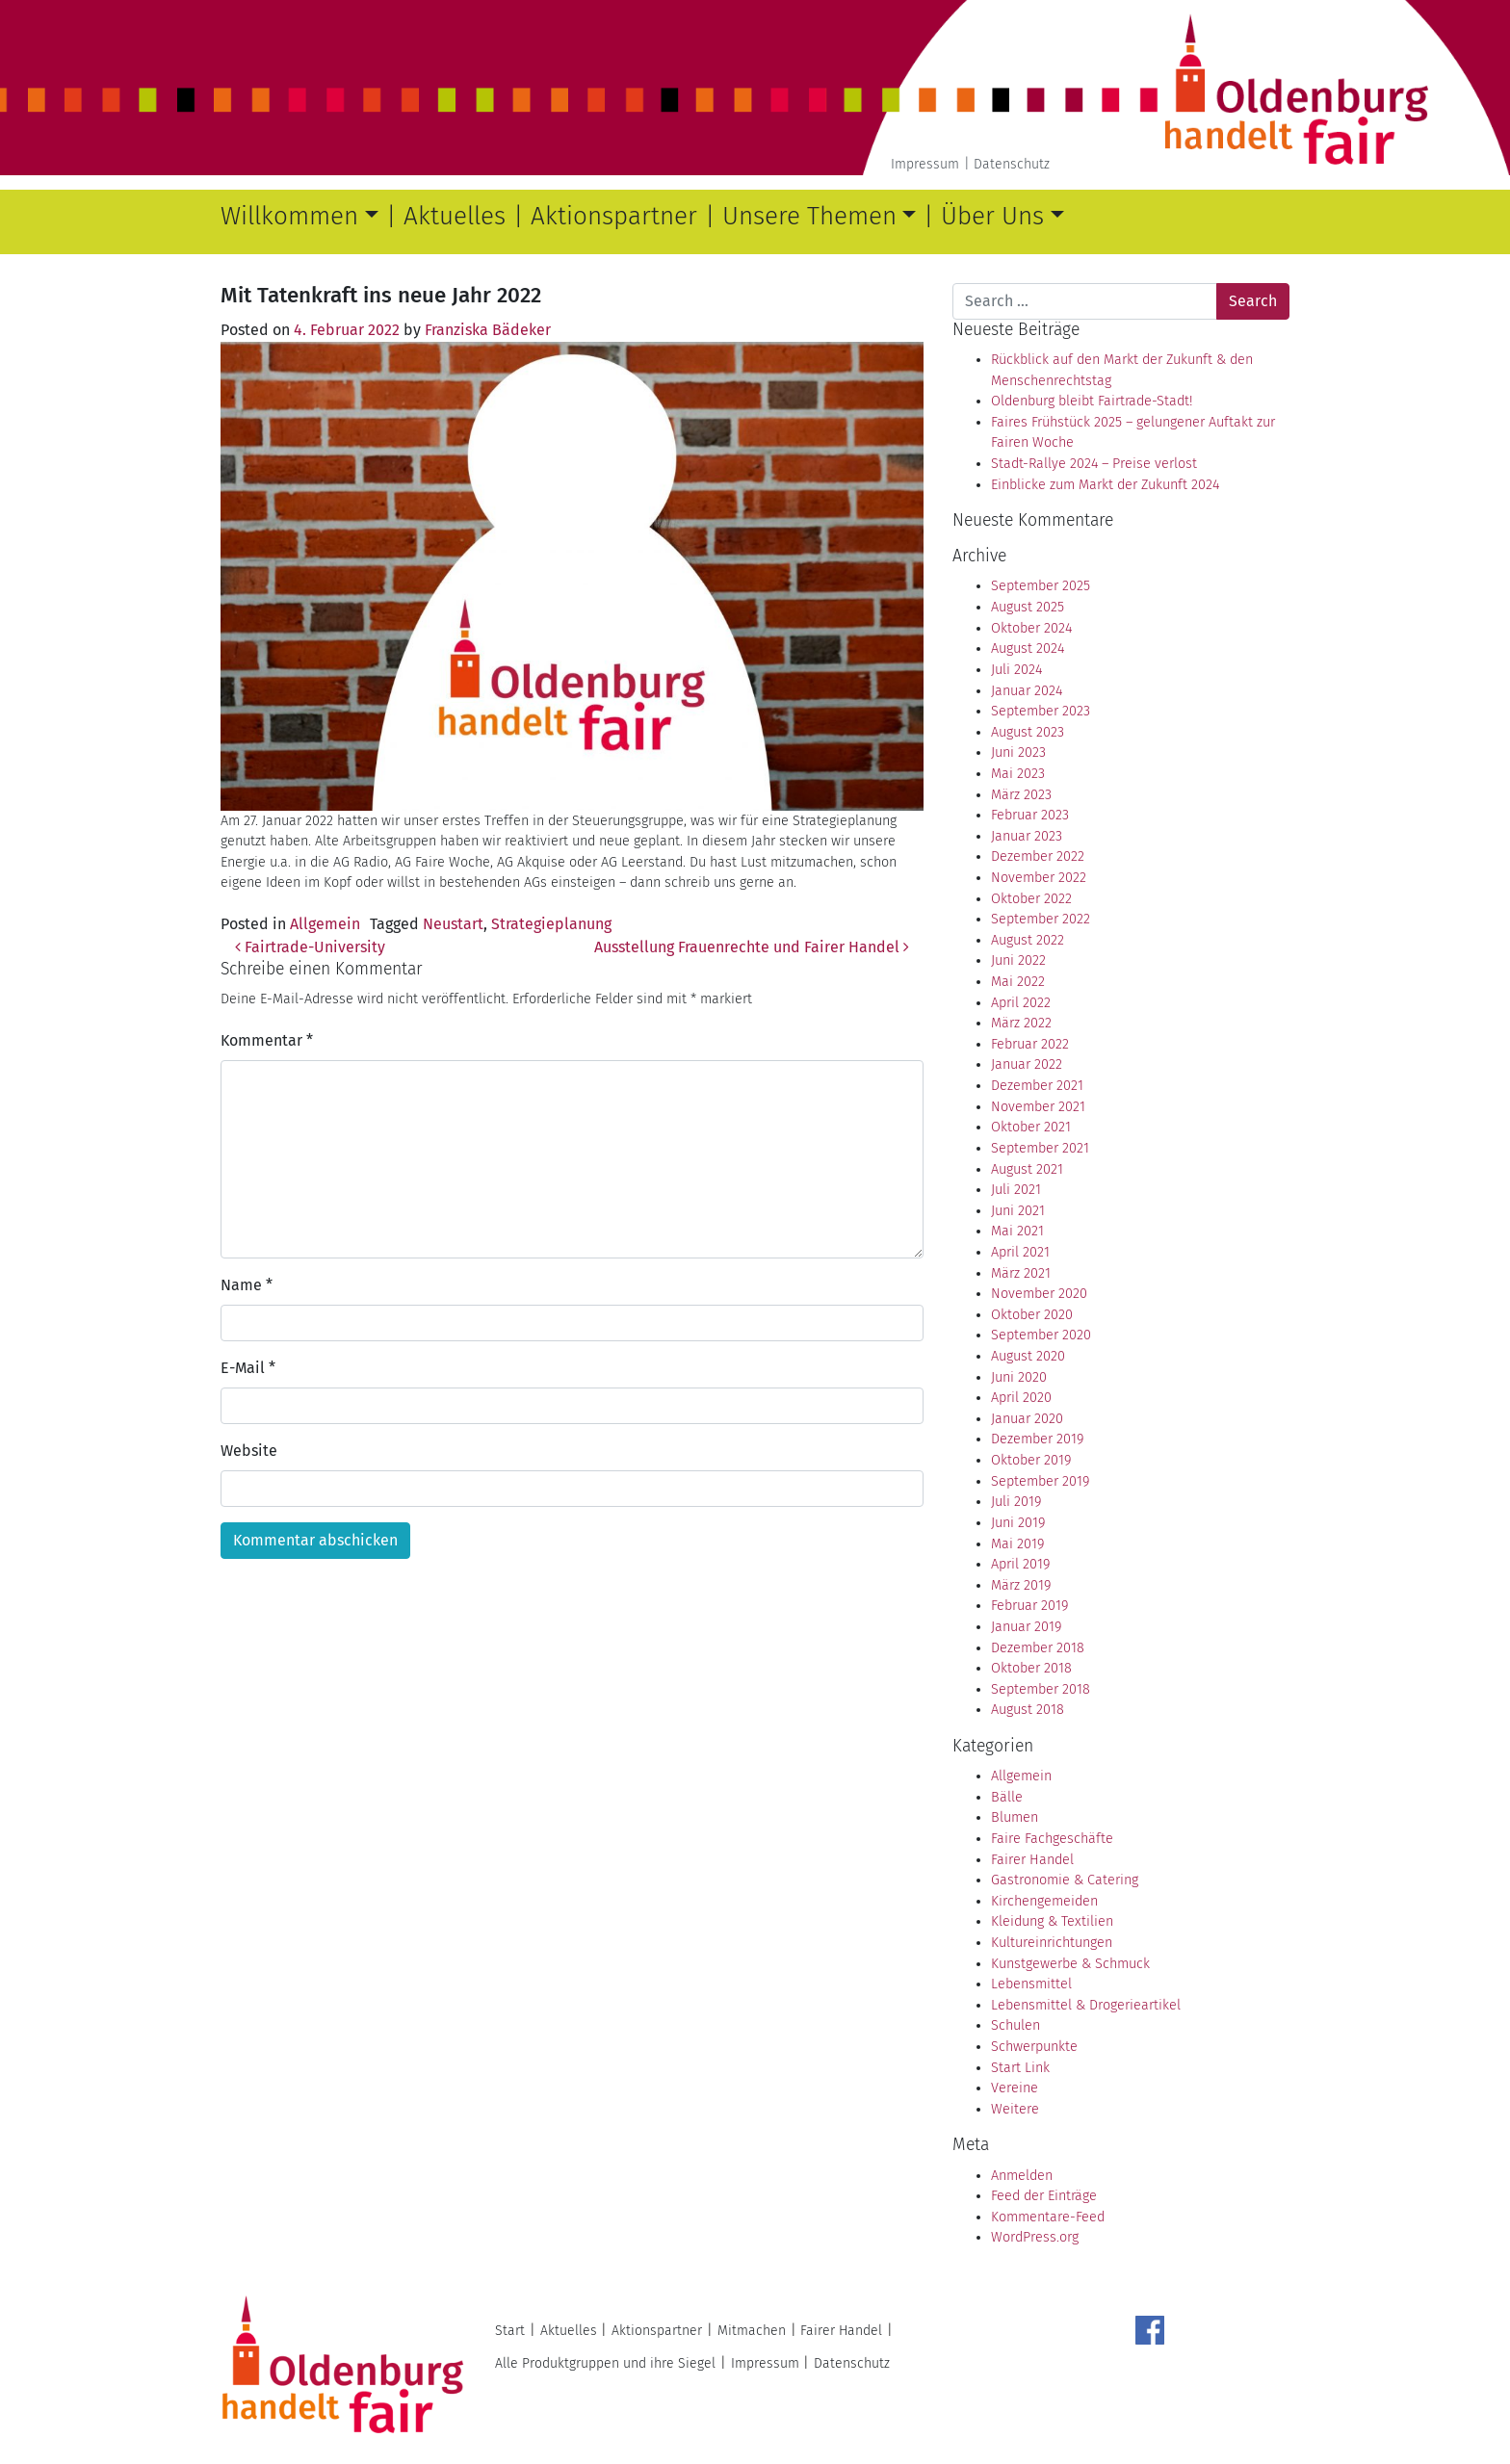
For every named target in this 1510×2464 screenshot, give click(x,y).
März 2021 (1021, 1273)
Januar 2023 (1026, 836)
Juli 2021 (1016, 1189)
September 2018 (1040, 1689)
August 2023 (1027, 732)
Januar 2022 (1026, 1064)
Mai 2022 (1018, 981)
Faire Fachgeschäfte (1052, 1838)
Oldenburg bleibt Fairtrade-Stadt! (1091, 401)
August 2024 (1027, 648)
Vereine (1014, 2088)
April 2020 (1021, 1397)
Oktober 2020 (1032, 1315)
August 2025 (1027, 607)
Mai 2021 (1017, 1231)
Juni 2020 (1019, 1377)
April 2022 (1021, 1003)
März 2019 (1021, 1585)
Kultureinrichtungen (1051, 1942)
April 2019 (1020, 1564)
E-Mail (248, 1368)
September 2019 (1040, 1481)
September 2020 (1041, 1335)
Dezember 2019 (1037, 1439)
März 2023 (1021, 795)
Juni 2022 (1018, 960)
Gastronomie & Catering (1064, 1880)
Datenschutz (1012, 164)
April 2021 (1020, 1252)
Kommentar (267, 1040)
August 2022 (1027, 940)
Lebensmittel (1031, 1984)
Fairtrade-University (310, 947)
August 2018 (1027, 1709)
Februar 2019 (1029, 1605)
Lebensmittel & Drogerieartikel (1086, 2005)
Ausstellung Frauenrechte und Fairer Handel (751, 947)
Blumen (1014, 1817)
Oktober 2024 (1031, 628)
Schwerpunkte (1034, 2046)
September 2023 (1040, 711)
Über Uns (992, 216)
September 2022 (1040, 919)
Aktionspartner (614, 216)
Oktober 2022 (1031, 899)
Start (510, 2330)
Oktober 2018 (1031, 1668)
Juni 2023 (1018, 752)
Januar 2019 (1026, 1627)
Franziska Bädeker (488, 330)
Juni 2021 (1018, 1211)
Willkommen (289, 216)
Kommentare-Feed (1048, 2217)
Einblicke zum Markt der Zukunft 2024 (1105, 485)
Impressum (925, 164)
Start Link (1020, 2068)
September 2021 (1040, 1148)
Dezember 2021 (1037, 1085)
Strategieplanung (551, 924)
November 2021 (1038, 1107)
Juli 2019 (1016, 1501)
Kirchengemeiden (1044, 1901)
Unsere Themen (809, 216)
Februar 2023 (1030, 815)
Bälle (1007, 1797)
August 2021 (1027, 1169)
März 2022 (1021, 1023)
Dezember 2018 (1037, 1648)
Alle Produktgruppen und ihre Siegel (605, 2363)
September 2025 (1040, 586)
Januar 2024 (1026, 691)
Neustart (453, 924)
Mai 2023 (1018, 773)
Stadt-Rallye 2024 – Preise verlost (1094, 463)
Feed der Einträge (1044, 2196)
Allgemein (325, 924)
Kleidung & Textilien (1052, 1921)
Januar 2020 (1027, 1419)
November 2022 (1038, 877)
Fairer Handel (1032, 1860)
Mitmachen (751, 2330)
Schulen (1015, 2025)
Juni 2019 (1018, 1523)
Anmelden (1022, 2175)
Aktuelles (455, 216)
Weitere (1015, 2109)
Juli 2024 (1016, 669)
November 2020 (1039, 1293)
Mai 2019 (1017, 1544)
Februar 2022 (1030, 1044)
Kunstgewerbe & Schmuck (1070, 1964)
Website (249, 1450)
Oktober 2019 (1031, 1460)
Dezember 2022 (1037, 856)
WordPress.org (1035, 2237)
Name (247, 1285)
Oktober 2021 (1031, 1127)
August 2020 (1028, 1356)
